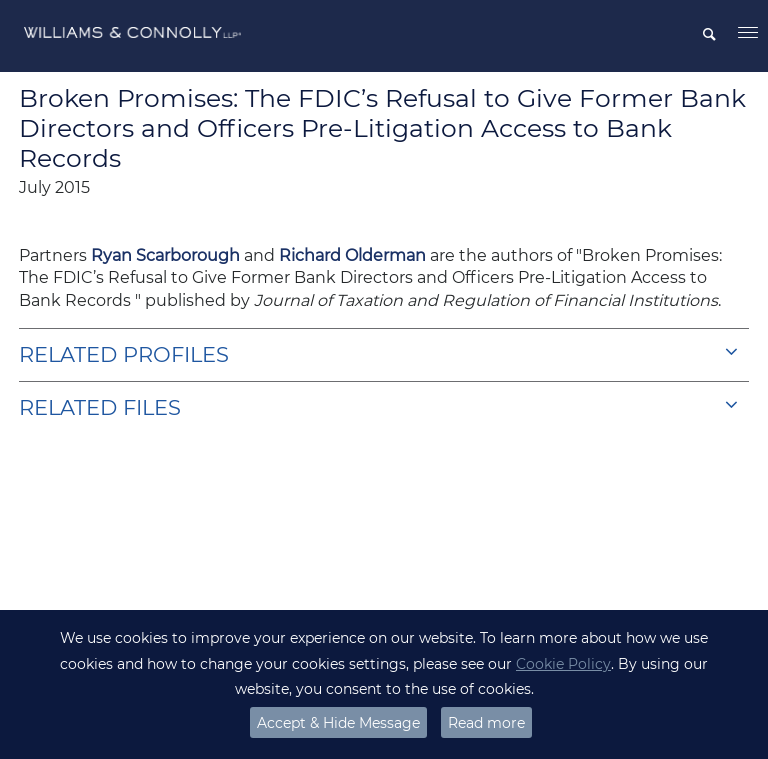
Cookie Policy (563, 664)
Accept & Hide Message (338, 723)
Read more (486, 723)
